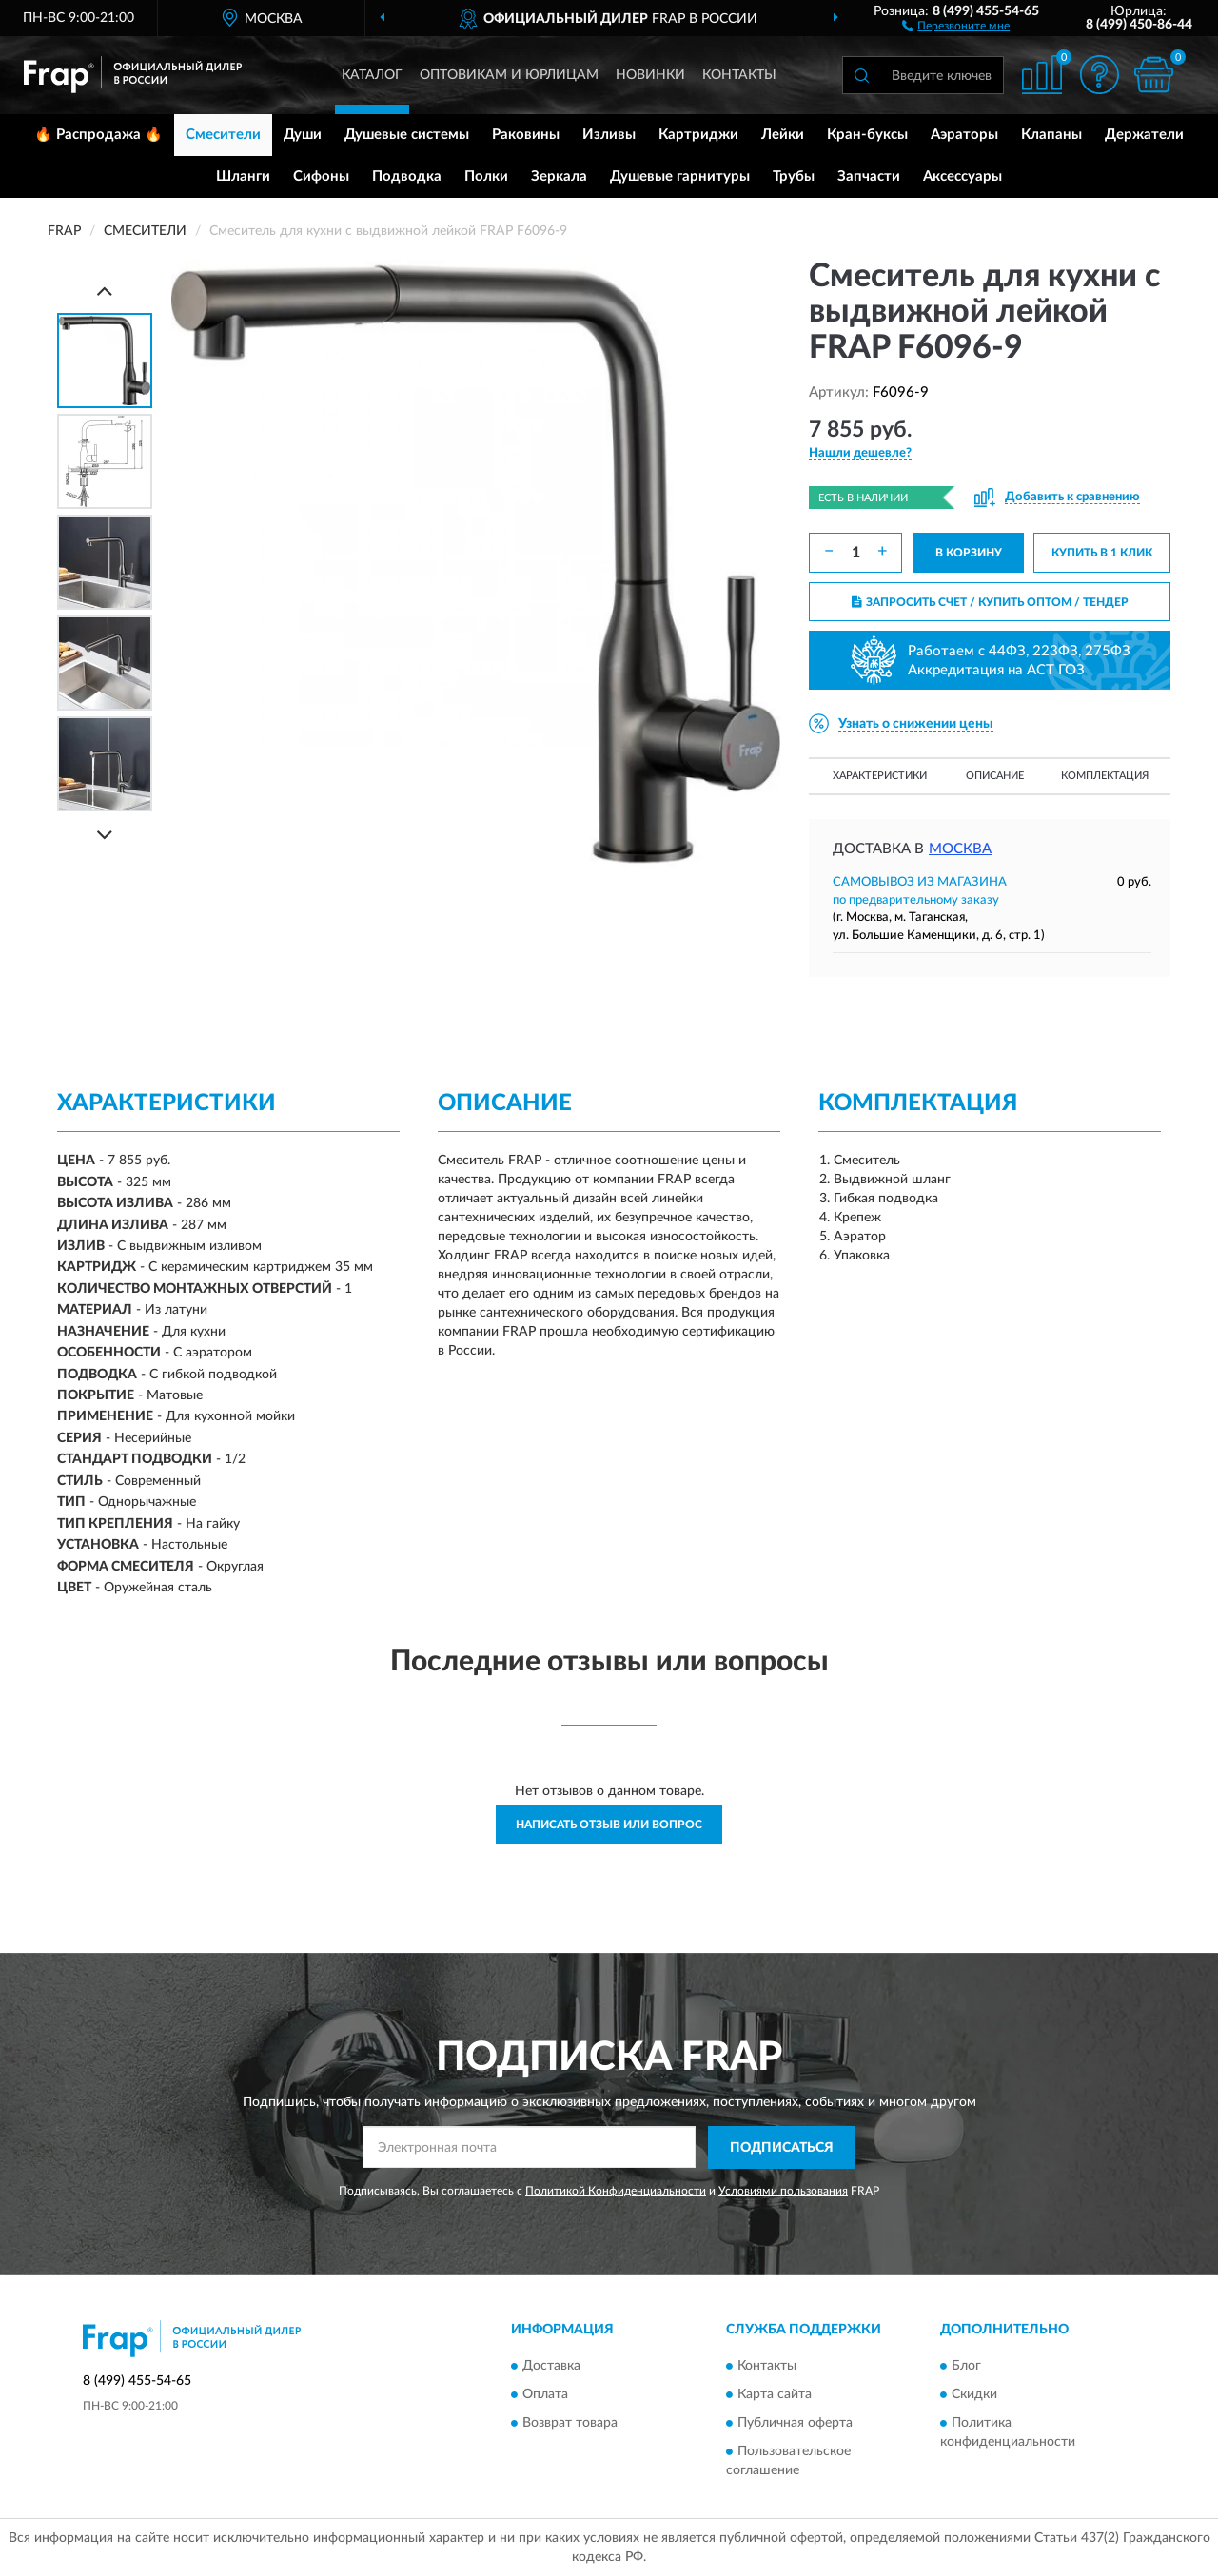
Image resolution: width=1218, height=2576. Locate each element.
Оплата (545, 2395)
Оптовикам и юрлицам (509, 75)
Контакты (739, 75)
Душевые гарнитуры (680, 176)
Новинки (650, 75)
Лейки (782, 134)
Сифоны (321, 176)
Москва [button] (960, 849)
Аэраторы (964, 134)
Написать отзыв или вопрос (609, 1824)
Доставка (551, 2366)
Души (303, 134)
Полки (486, 176)
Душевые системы (406, 134)
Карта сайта (774, 2395)
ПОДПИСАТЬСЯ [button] (782, 2148)
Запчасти (868, 176)
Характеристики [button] (880, 776)
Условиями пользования (783, 2190)
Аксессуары (962, 176)
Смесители (223, 134)
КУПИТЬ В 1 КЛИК (1101, 552)
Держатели (1144, 134)
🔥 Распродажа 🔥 (98, 134)
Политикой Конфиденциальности (615, 2190)
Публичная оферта (795, 2423)
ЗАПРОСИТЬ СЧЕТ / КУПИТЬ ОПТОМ (990, 602)
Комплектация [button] (1105, 776)
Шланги (243, 176)
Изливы (609, 134)
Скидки (974, 2395)
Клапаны (1051, 134)
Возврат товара (570, 2423)
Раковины (526, 134)
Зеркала (559, 176)
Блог (966, 2366)
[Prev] (104, 290)
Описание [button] (995, 776)
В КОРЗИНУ (968, 552)
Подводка (407, 176)
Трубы (794, 176)
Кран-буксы (867, 134)
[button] (956, 24)
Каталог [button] (372, 75)
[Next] (104, 834)
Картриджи (698, 134)
